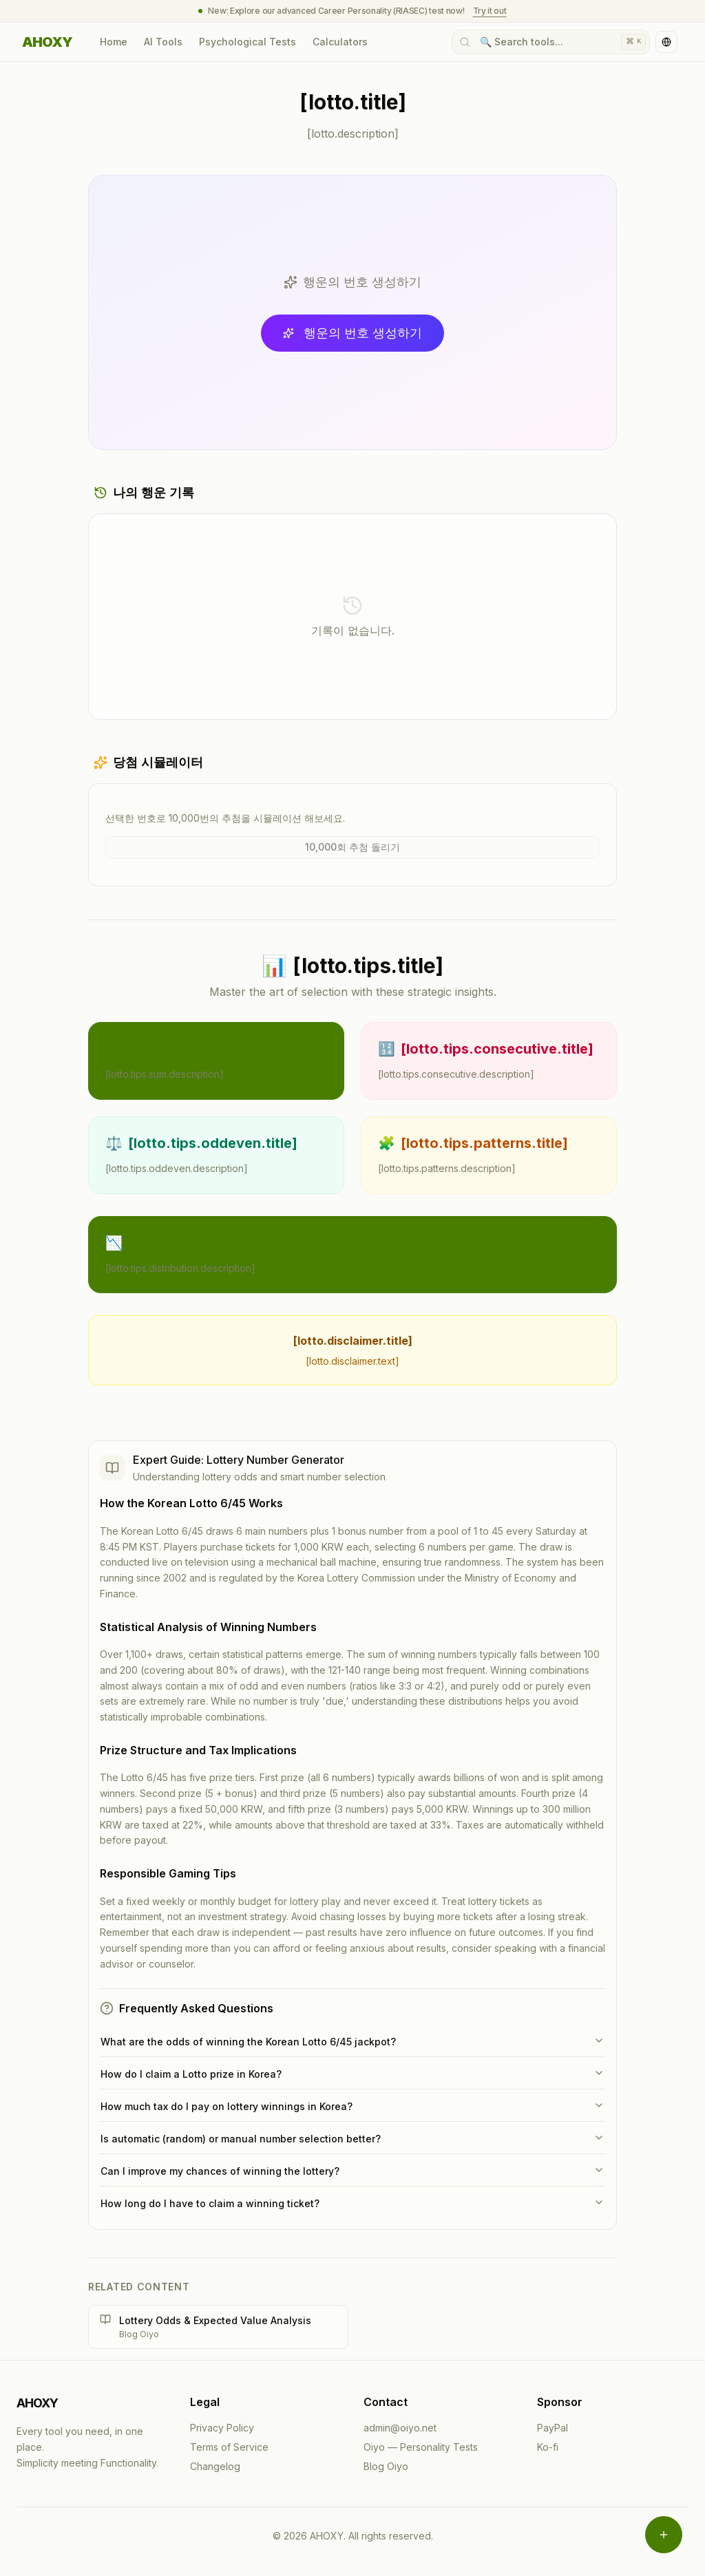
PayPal (552, 2428)
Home (113, 41)
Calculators (340, 41)
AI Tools (163, 41)
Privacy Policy (222, 2428)
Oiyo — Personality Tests (421, 2447)
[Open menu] (663, 2534)
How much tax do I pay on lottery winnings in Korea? (352, 2106)
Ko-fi (547, 2447)
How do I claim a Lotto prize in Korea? (352, 2073)
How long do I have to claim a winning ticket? (352, 2203)
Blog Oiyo (386, 2466)
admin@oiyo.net (400, 2428)
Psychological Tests (247, 41)
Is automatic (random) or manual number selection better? (352, 2138)
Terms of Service (229, 2447)
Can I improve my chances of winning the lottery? (352, 2170)
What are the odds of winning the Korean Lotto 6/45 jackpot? (352, 2041)
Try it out (490, 11)
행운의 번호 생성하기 (352, 333)
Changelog (215, 2466)
